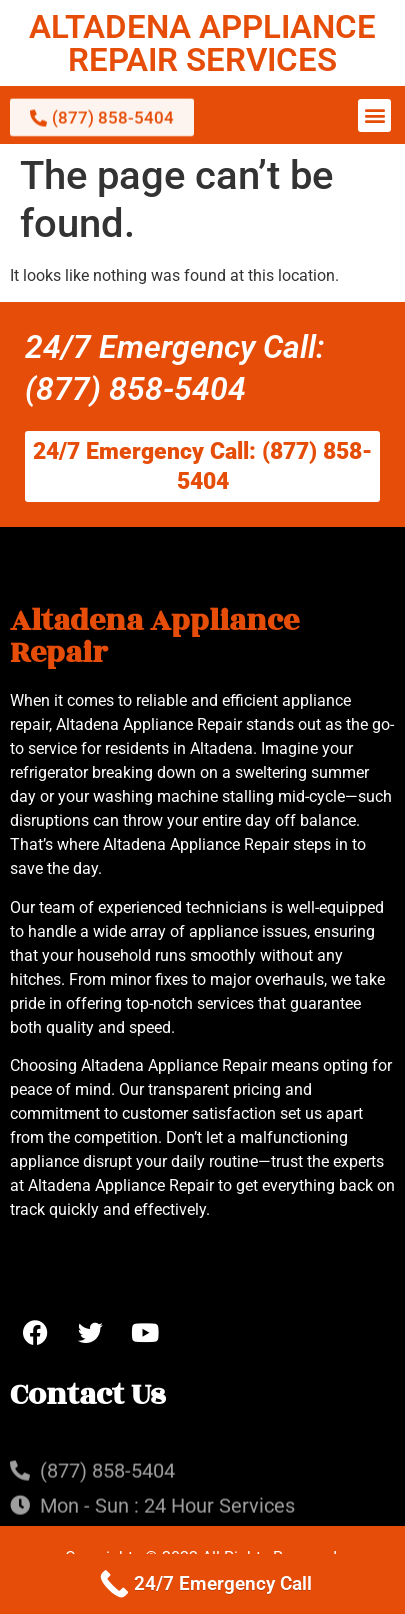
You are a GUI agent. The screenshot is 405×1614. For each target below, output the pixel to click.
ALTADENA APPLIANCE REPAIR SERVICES (202, 43)
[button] (374, 115)
